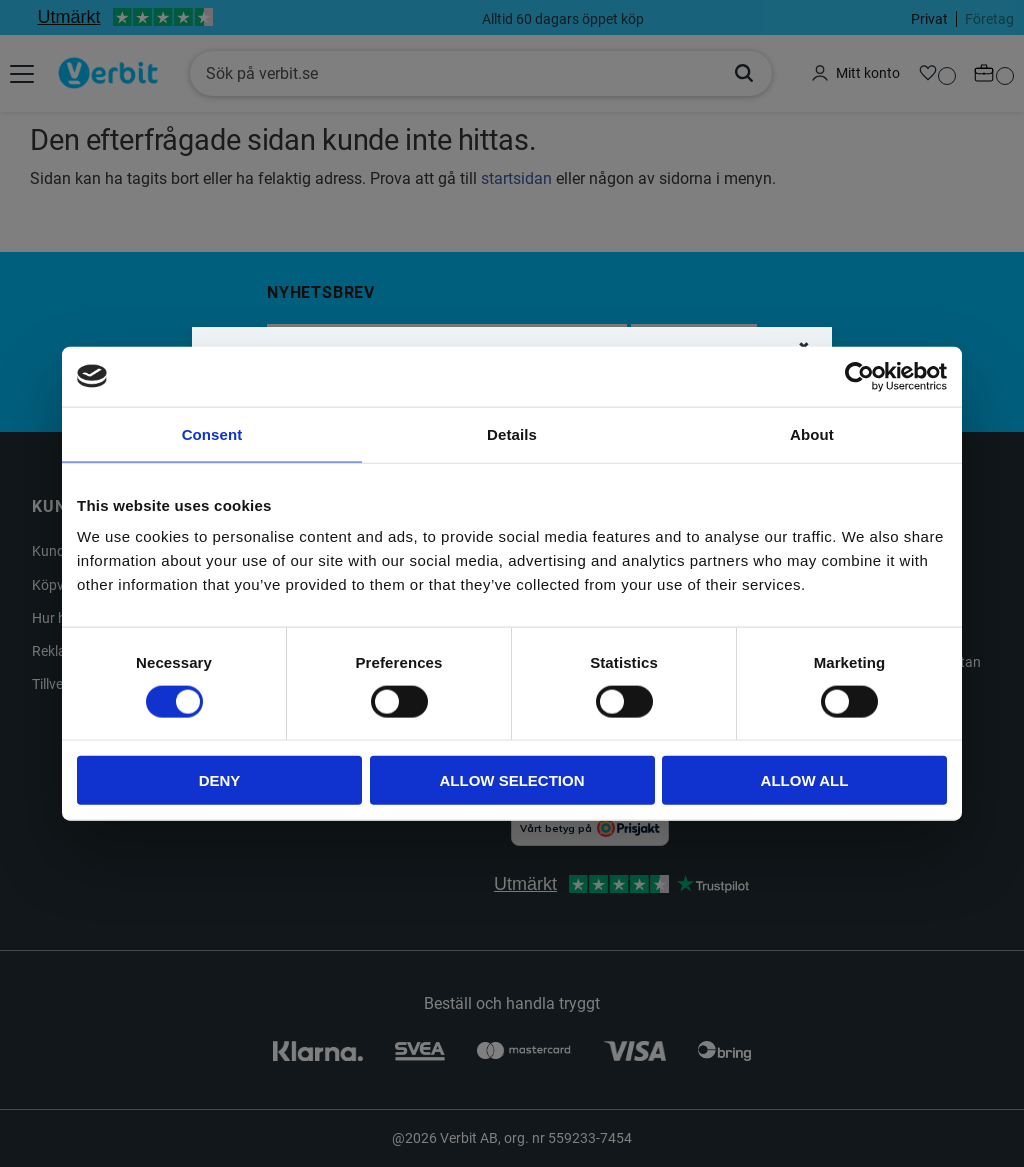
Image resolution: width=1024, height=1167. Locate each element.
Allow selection (512, 780)
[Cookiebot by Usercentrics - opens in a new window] (859, 376)
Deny (220, 780)
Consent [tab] (212, 433)
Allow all (805, 780)
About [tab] (812, 433)
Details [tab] (512, 433)
